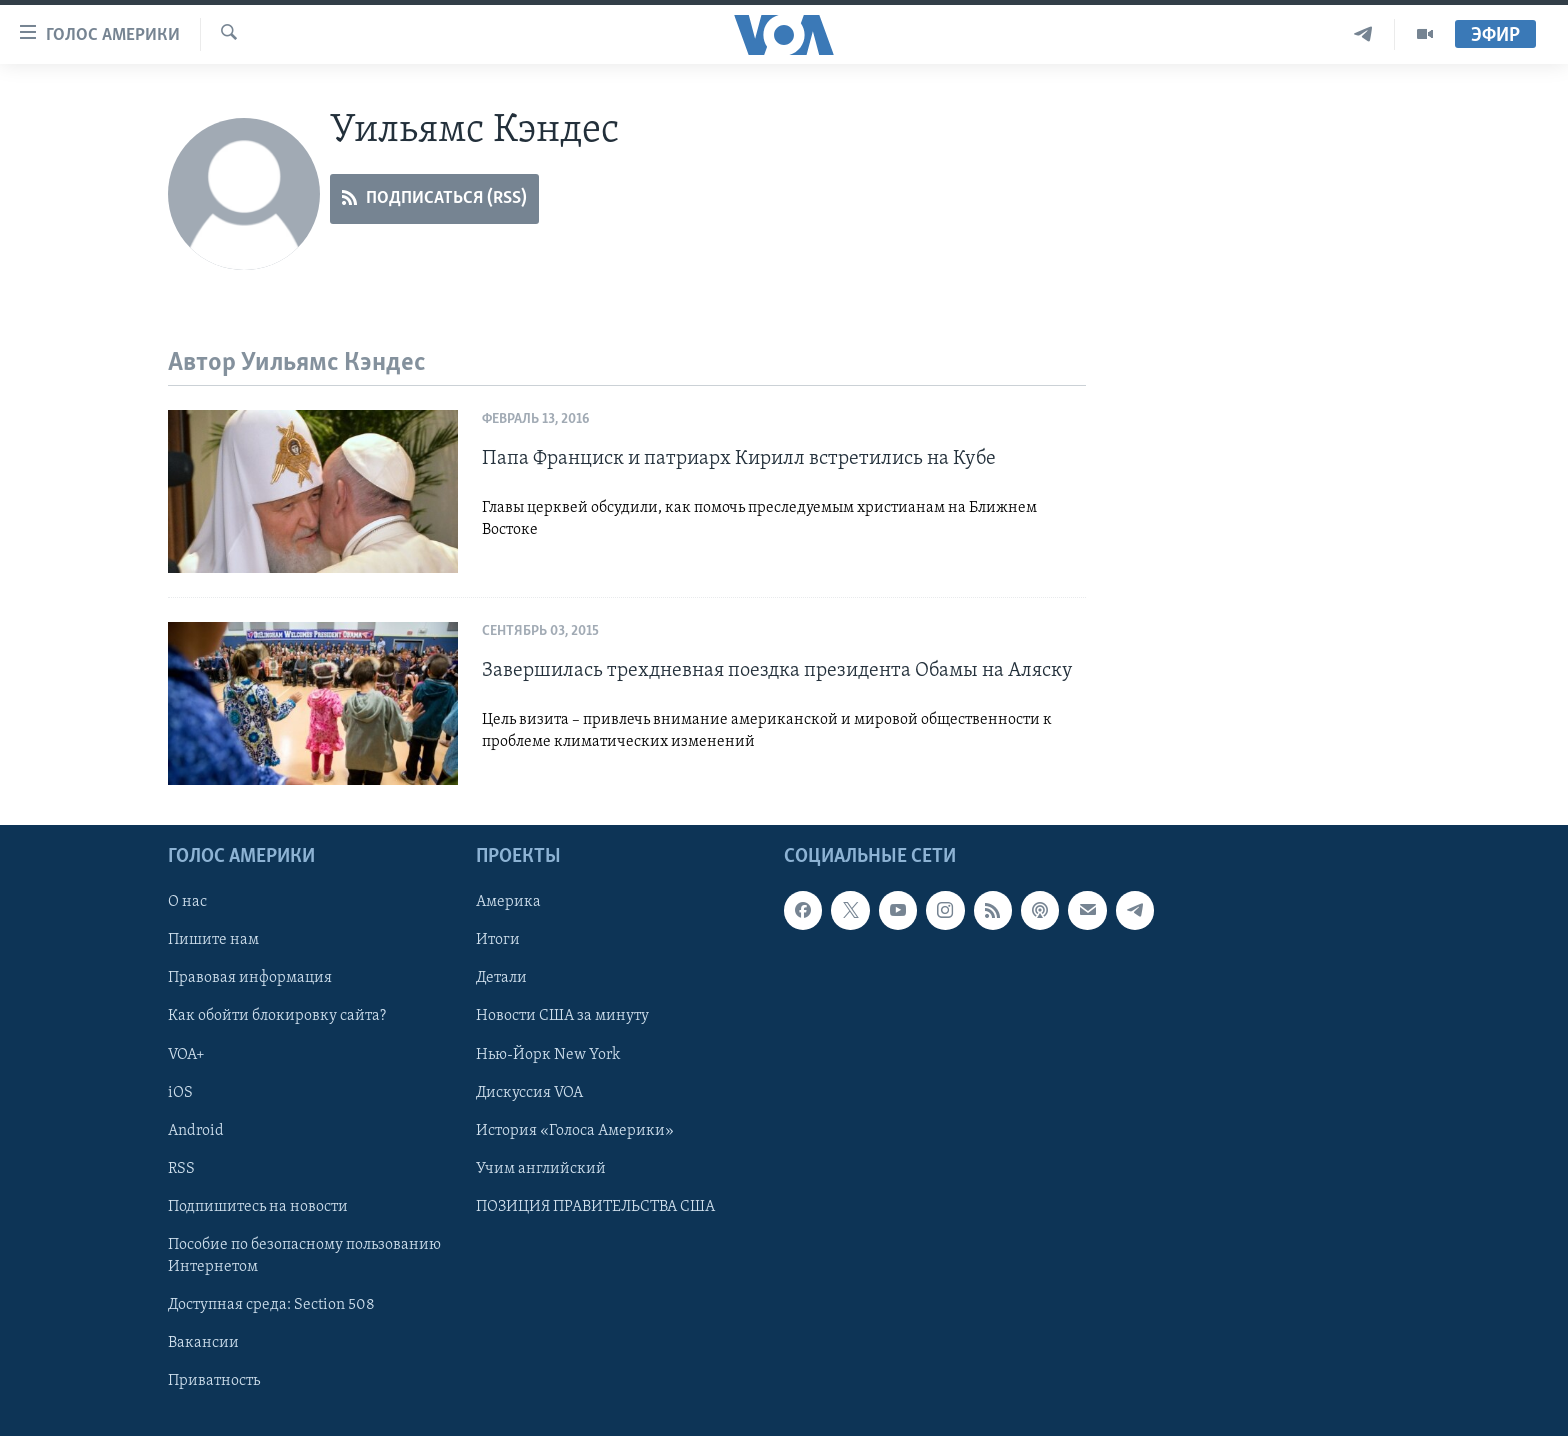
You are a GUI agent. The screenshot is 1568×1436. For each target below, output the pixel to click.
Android (196, 1131)
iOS (180, 1093)
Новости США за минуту (562, 1017)
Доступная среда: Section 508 (271, 1305)
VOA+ (186, 1055)
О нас (187, 902)
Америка (508, 902)
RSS (181, 1169)
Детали (501, 979)
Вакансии (203, 1343)
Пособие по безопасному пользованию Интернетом (304, 1256)
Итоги (498, 941)
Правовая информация (250, 979)
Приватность (214, 1381)
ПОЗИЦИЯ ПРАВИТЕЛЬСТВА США (595, 1207)
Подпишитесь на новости (258, 1207)
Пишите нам (213, 941)
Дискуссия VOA (529, 1093)
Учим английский (541, 1169)
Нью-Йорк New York (548, 1055)
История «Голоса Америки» (575, 1131)
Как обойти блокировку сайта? (277, 1017)
